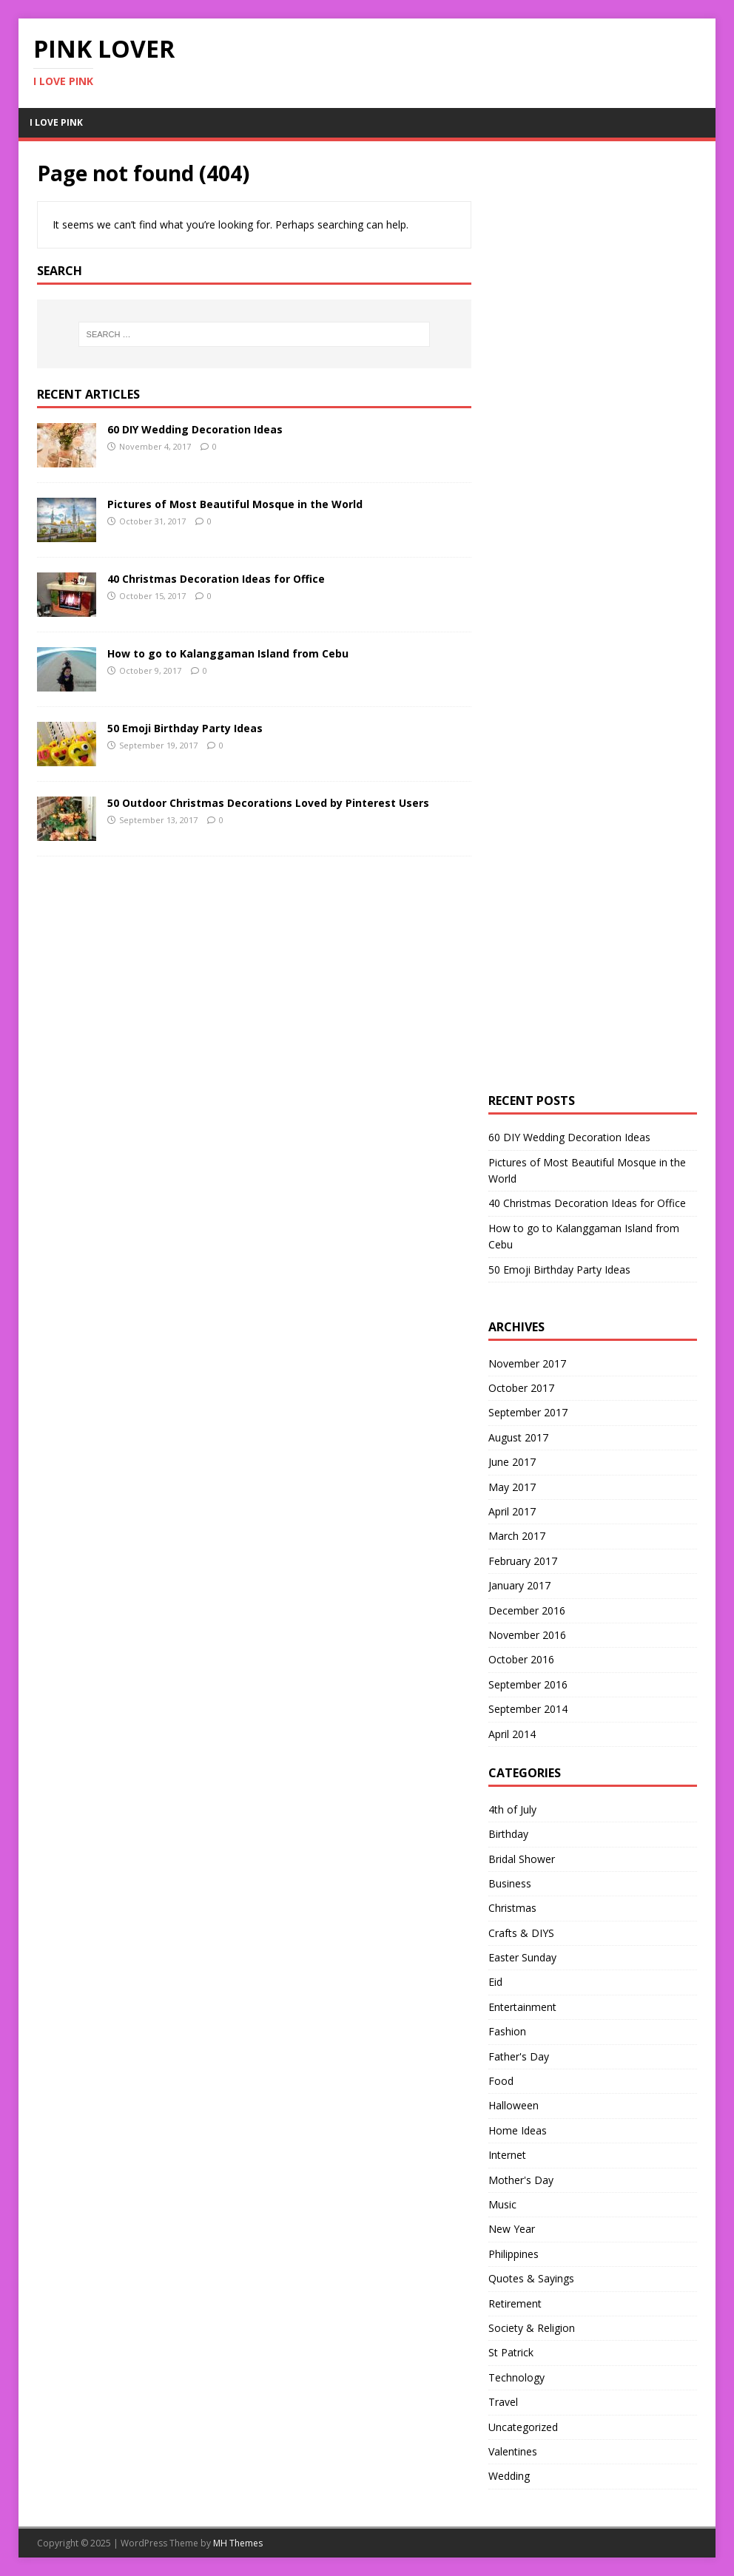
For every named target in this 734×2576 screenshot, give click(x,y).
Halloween (513, 2105)
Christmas (512, 1908)
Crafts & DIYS (521, 1933)
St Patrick (510, 2352)
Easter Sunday (522, 1957)
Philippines (513, 2254)
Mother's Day (520, 2180)
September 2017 (528, 1412)
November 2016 (527, 1635)
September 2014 (528, 1709)
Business (509, 1883)
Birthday (508, 1834)
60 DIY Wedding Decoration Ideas (195, 429)
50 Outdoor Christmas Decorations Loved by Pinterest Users (268, 803)
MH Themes (238, 2543)
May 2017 (512, 1487)
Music (502, 2204)
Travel (503, 2402)
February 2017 (522, 1561)
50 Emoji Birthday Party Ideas (185, 728)
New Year (511, 2229)
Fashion (507, 2031)
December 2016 (526, 1610)
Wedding (509, 2476)
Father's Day (518, 2056)
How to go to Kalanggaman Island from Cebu (228, 653)
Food (501, 2081)
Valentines (512, 2451)
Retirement (515, 2303)
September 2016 (528, 1684)
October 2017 (521, 1388)
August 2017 (518, 1437)
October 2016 (521, 1659)
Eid (495, 1982)
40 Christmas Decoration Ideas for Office (216, 579)
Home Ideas (517, 2130)
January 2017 (519, 1585)
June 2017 (512, 1462)
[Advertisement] (599, 382)
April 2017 (512, 1511)
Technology (516, 2377)
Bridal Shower (521, 1859)
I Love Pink (56, 122)
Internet (507, 2155)
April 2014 (512, 1734)
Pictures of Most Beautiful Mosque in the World (235, 504)
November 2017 (527, 1363)
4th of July (512, 1809)
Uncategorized (523, 2427)
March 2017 (516, 1536)
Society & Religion (531, 2328)
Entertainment (522, 2007)
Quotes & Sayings (531, 2278)
